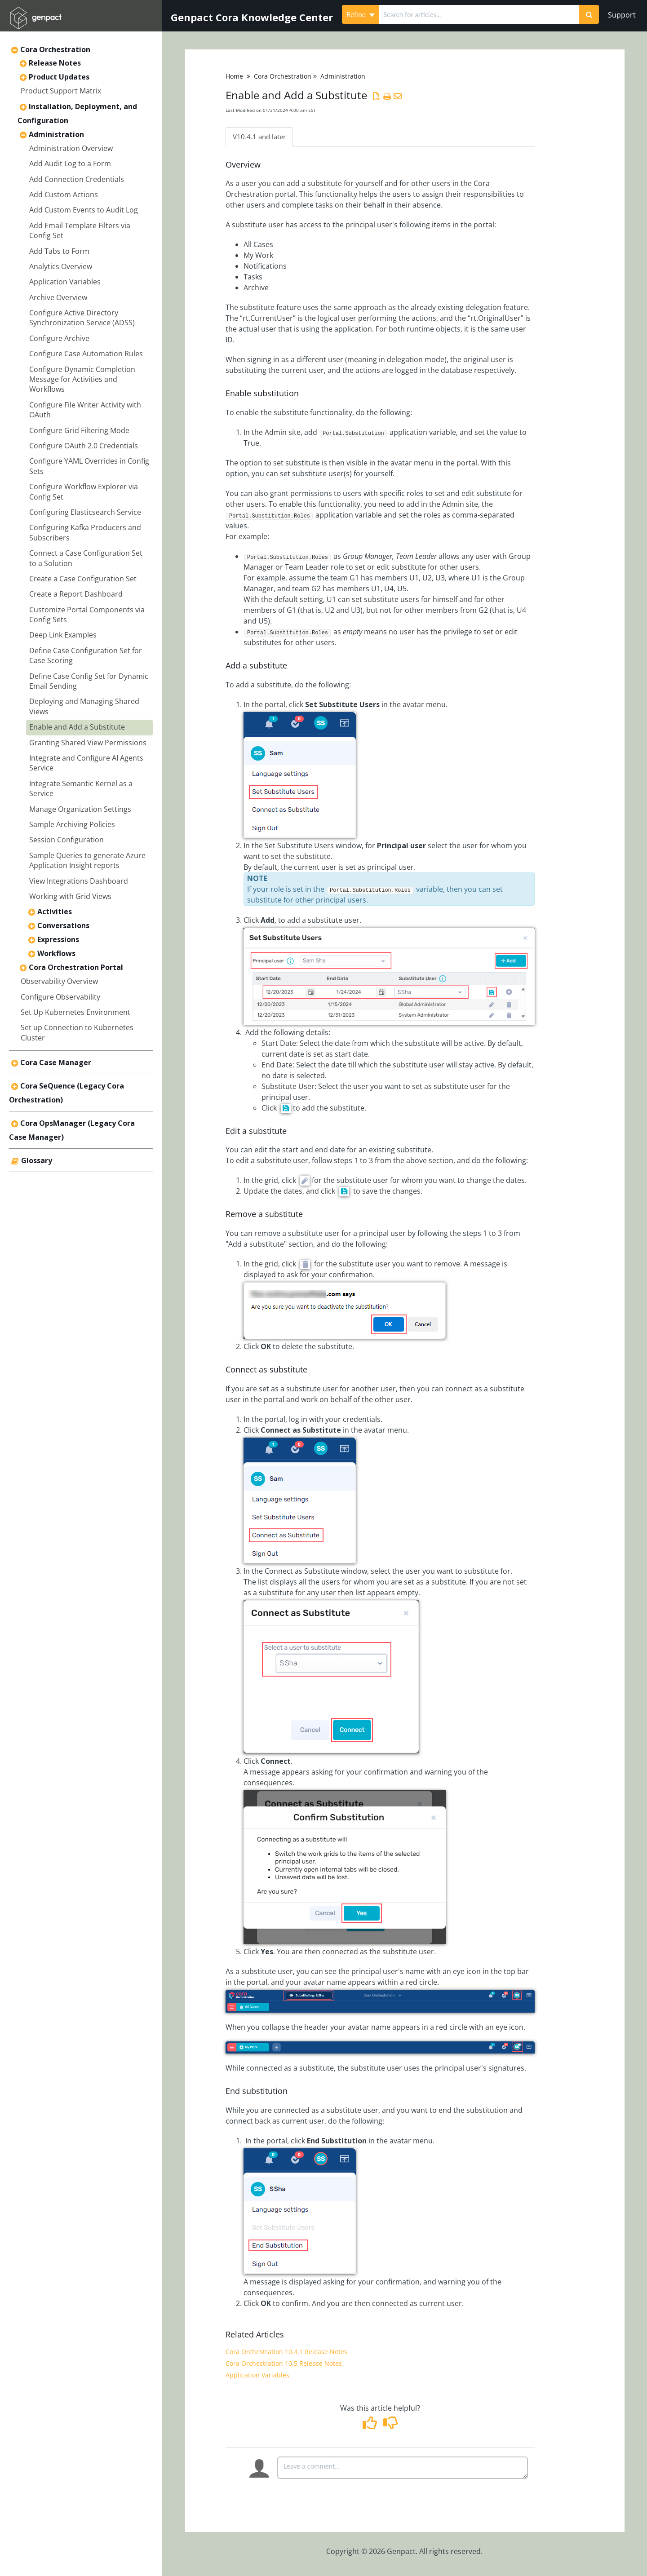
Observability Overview (59, 981)
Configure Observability (60, 997)
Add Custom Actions (63, 194)
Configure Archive (59, 338)
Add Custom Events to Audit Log (83, 210)
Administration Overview (71, 148)
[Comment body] (402, 2468)
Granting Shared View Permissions (87, 743)
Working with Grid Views (70, 896)
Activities (54, 911)
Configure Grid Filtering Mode (79, 430)
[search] (479, 14)
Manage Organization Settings (80, 809)
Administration (56, 134)
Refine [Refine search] (360, 14)
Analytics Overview (60, 266)
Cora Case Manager (55, 1062)
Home (234, 76)
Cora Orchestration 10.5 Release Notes (284, 2363)
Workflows (56, 953)
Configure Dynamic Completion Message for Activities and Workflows (82, 379)
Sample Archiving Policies (72, 824)
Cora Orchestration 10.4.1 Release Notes (286, 2352)
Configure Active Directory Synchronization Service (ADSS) (82, 318)
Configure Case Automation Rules (86, 354)
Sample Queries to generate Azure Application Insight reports (87, 860)
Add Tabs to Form (59, 251)
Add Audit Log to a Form (70, 163)
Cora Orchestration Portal (76, 967)
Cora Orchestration (55, 49)
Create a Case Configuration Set (83, 579)
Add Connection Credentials (76, 179)
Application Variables (65, 282)
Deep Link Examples (63, 635)
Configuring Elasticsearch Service (85, 512)
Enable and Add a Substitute (77, 727)
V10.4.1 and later (261, 137)
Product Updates (59, 77)
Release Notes (55, 63)
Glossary (36, 1160)
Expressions (58, 939)
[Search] (589, 14)
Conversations (63, 925)
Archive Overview (58, 297)
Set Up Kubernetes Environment (75, 1012)
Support (622, 15)
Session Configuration (66, 840)
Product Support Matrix (61, 91)
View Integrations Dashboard (78, 881)
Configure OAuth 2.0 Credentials (83, 446)
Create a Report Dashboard (76, 594)
